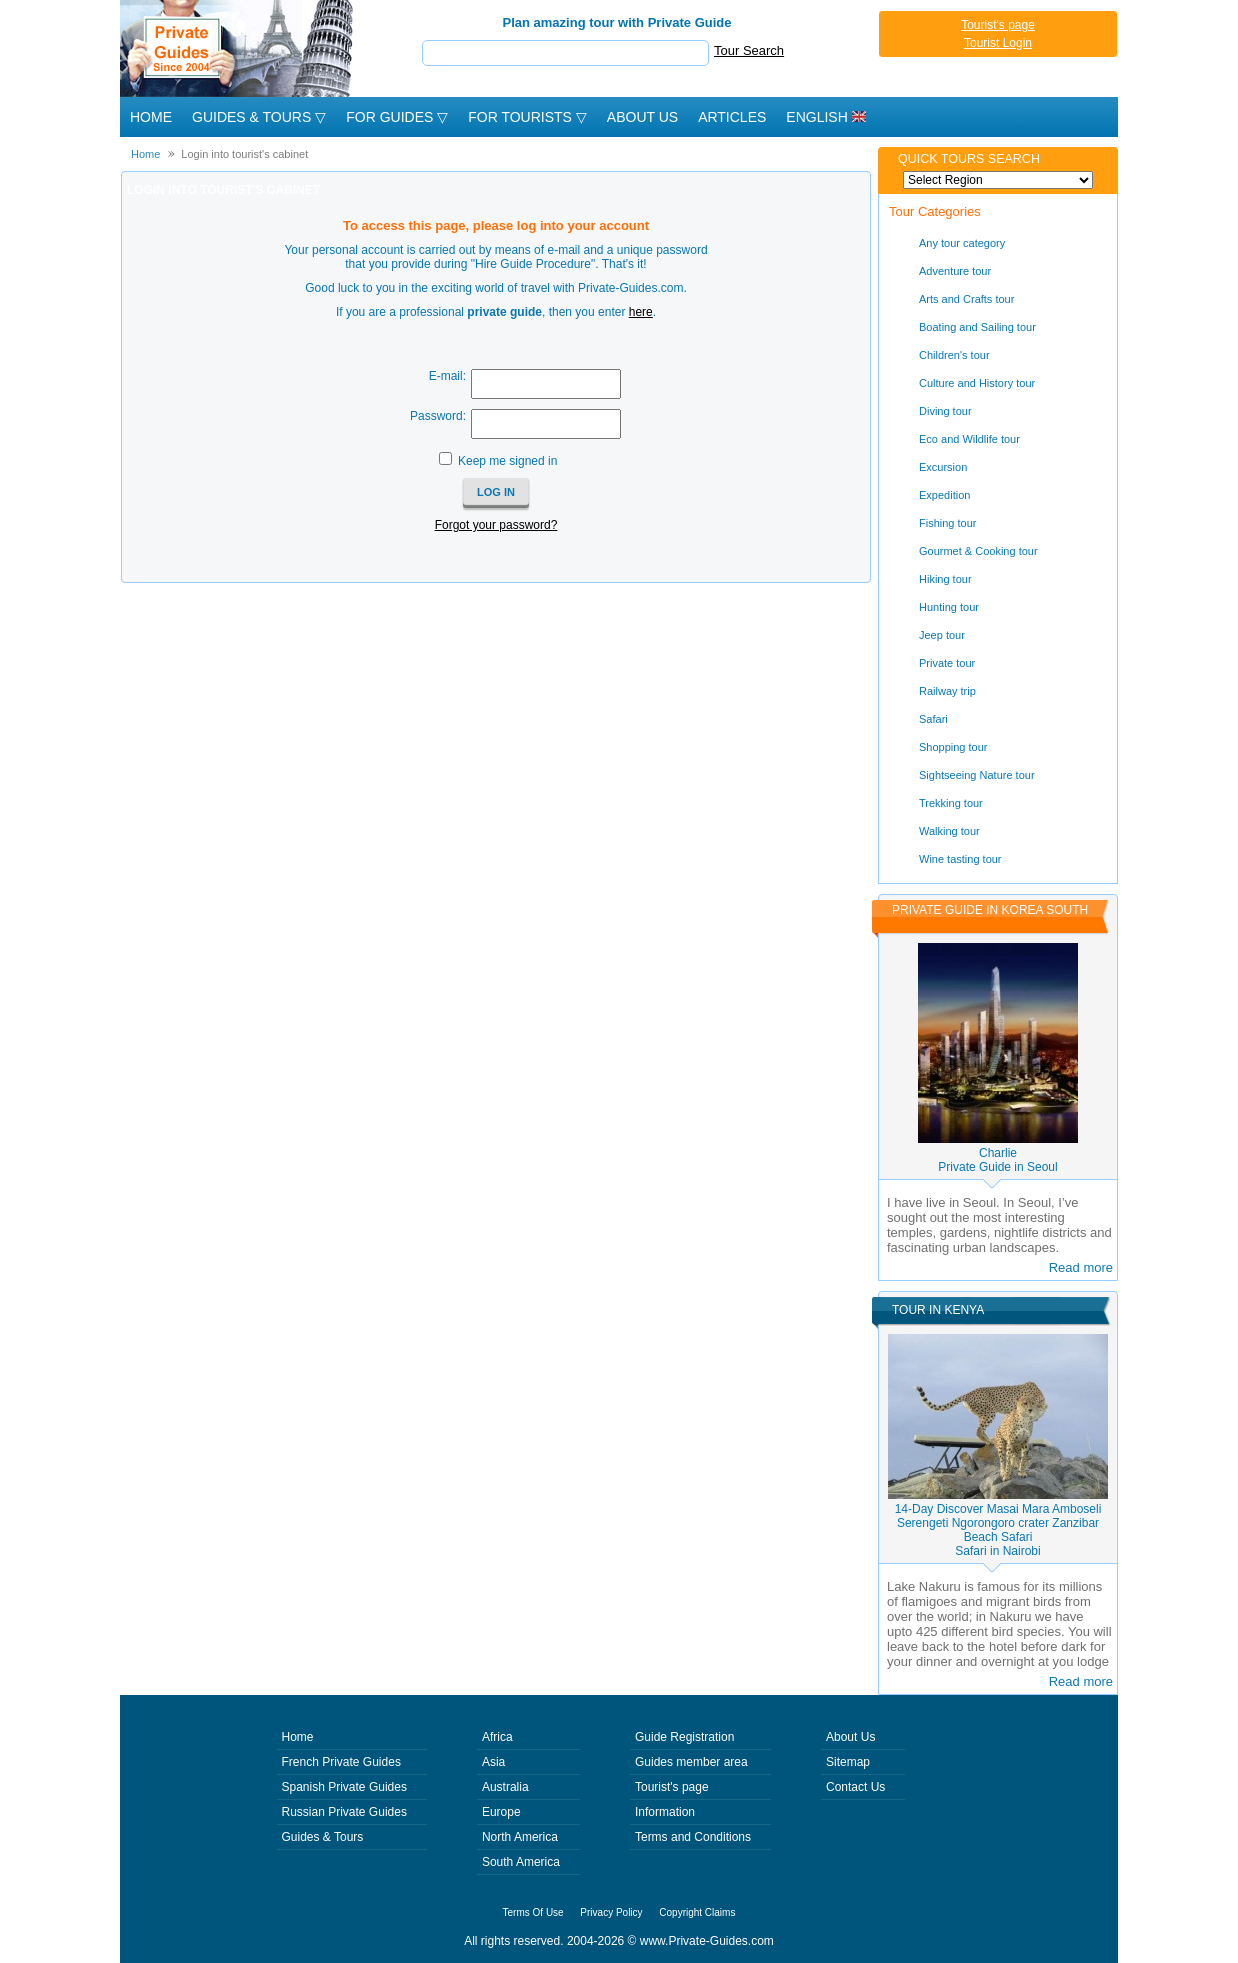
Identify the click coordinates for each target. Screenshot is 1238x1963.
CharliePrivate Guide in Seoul (997, 1160)
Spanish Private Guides (344, 1787)
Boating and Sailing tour (977, 327)
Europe (501, 1812)
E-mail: (447, 376)
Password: (438, 416)
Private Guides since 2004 (238, 48)
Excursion (943, 467)
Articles (732, 117)
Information (665, 1812)
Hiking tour (945, 579)
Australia (505, 1787)
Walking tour (949, 831)
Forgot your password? (496, 525)
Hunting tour (949, 607)
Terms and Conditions (693, 1837)
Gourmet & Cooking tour (978, 551)
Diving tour (945, 411)
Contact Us (855, 1787)
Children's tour (954, 355)
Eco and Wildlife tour (969, 439)
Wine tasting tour (960, 859)
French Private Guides (341, 1762)
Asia (493, 1762)
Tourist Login (998, 43)
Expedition (944, 495)
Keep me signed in (507, 461)
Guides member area (691, 1762)
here (641, 312)
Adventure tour (955, 271)
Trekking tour (951, 803)
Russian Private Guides (344, 1812)
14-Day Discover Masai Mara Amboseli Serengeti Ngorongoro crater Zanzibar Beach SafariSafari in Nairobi (998, 1530)
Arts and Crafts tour (966, 299)
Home (151, 117)
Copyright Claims (697, 1912)
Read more (1081, 1267)
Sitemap (848, 1762)
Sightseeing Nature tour (977, 775)
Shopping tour (953, 747)
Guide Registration (684, 1737)
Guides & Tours (323, 1837)
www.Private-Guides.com (707, 1941)
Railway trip (947, 691)
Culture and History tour (977, 383)
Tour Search (749, 50)
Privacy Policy (611, 1912)
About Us (642, 117)
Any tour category (962, 243)
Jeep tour (942, 635)
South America (521, 1862)
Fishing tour (947, 523)
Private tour (947, 663)
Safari (933, 719)
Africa (497, 1737)
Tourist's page (998, 25)
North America (520, 1837)
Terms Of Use (533, 1912)
